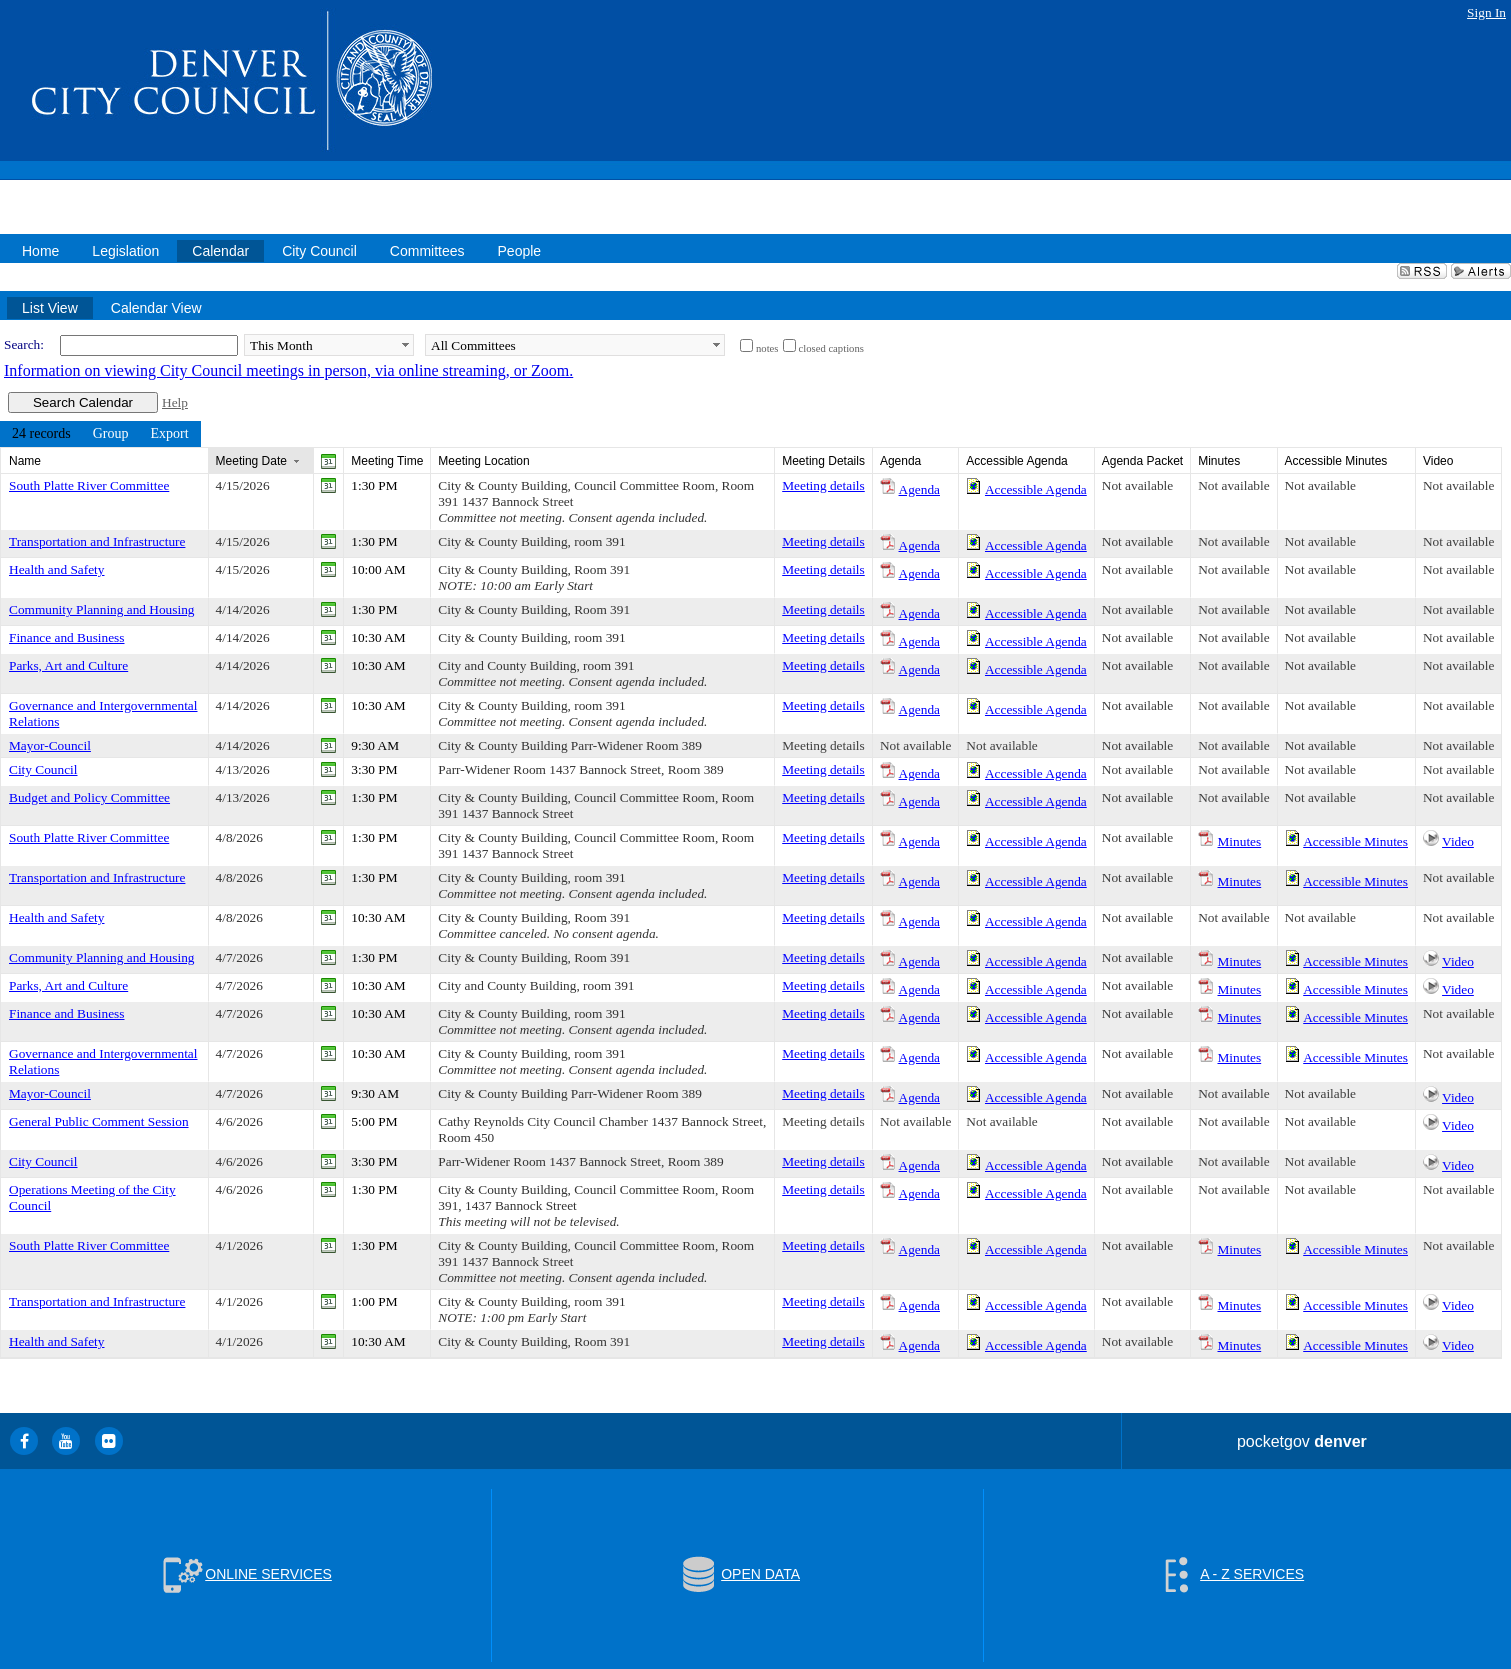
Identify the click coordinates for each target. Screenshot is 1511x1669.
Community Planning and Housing (102, 609)
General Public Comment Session (99, 1121)
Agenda (919, 489)
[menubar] (100, 434)
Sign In (1486, 12)
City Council (43, 769)
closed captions (831, 348)
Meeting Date (251, 461)
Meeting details (823, 485)
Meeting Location (483, 461)
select (405, 345)
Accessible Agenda (1036, 489)
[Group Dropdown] (111, 434)
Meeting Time (387, 461)
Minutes (1240, 841)
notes (767, 348)
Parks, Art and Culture (68, 665)
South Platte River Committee (89, 485)
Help (175, 402)
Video (1458, 841)
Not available (1137, 485)
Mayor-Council (50, 745)
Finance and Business (67, 637)
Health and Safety (56, 569)
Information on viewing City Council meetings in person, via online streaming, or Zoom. (288, 370)
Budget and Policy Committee (89, 797)
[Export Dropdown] (169, 434)
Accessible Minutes (1355, 841)
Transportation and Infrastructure (97, 541)
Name (25, 461)
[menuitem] (41, 434)
